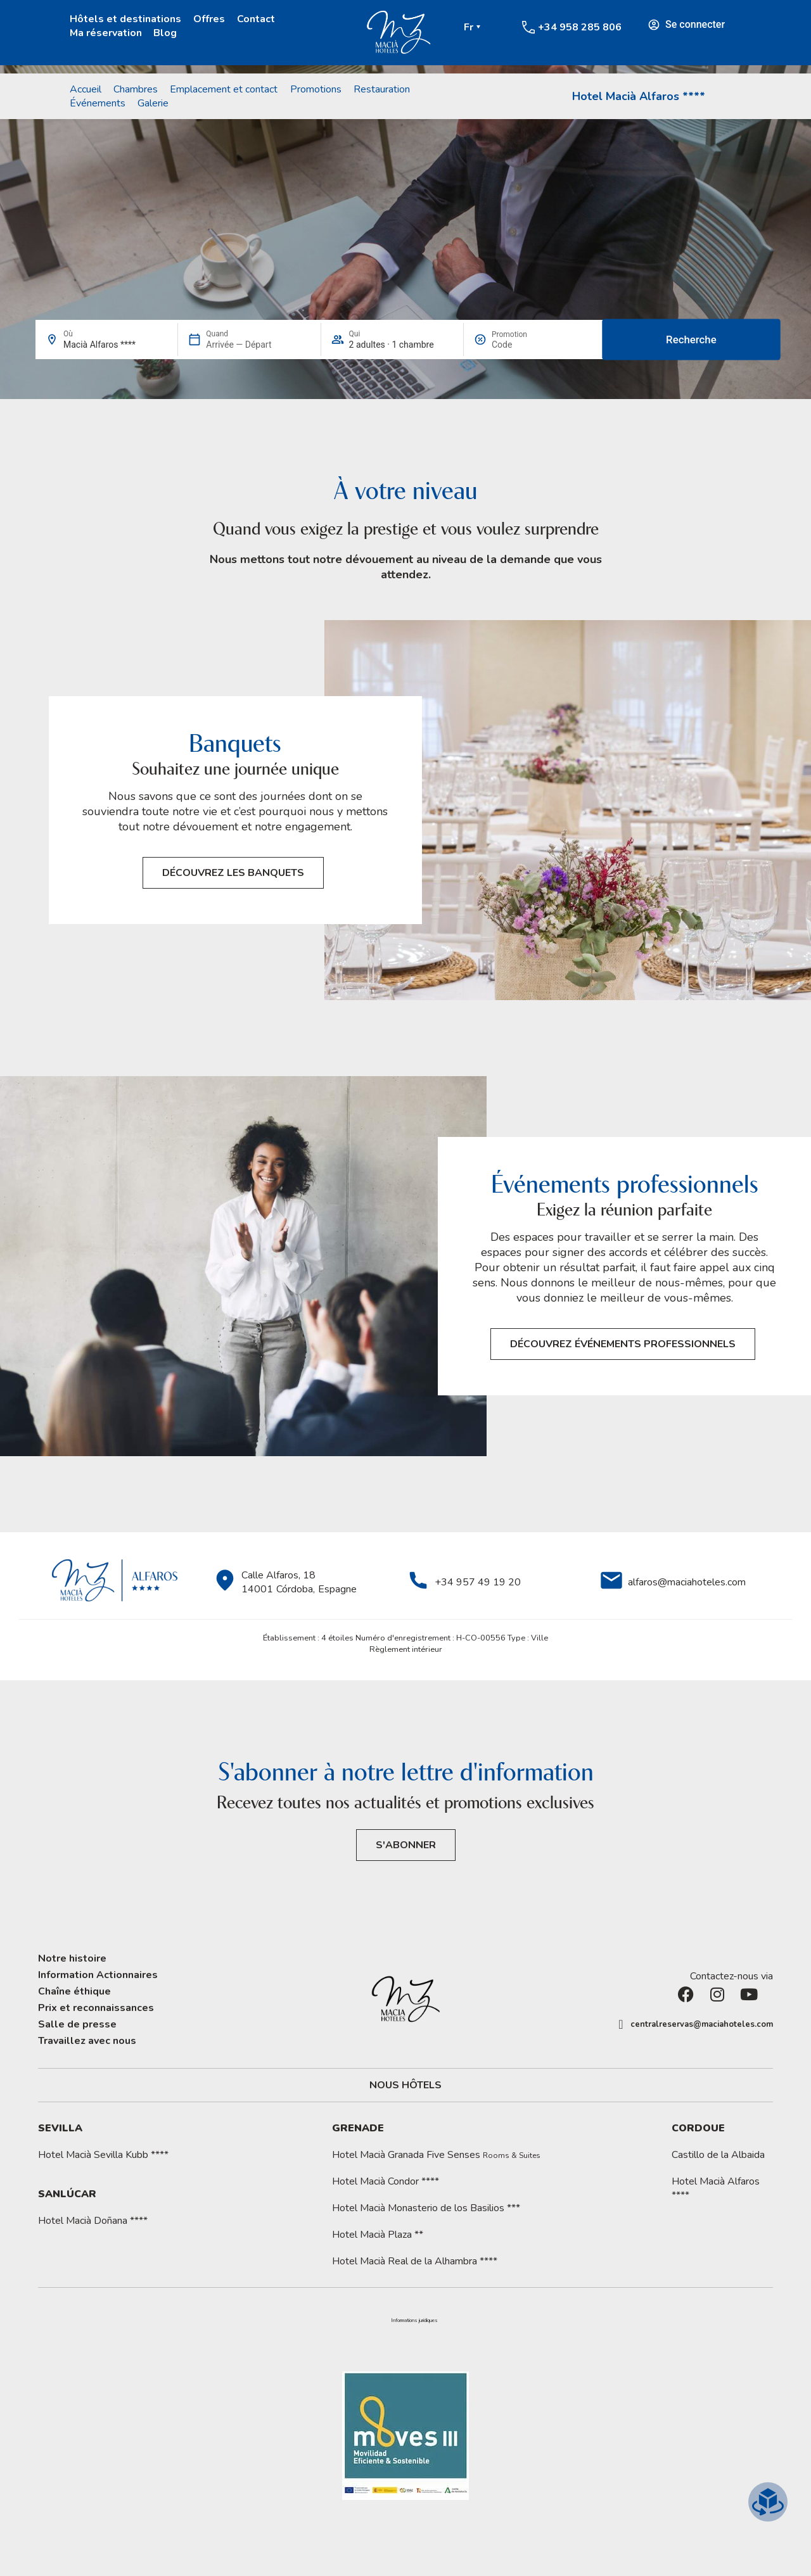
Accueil (85, 89)
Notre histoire (72, 1958)
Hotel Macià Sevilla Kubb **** (103, 2155)
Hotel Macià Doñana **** (93, 2221)
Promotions (316, 89)
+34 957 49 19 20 (478, 1582)
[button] (414, 2321)
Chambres (135, 89)
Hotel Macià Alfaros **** (638, 96)
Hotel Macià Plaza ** (377, 2235)
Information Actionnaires (98, 1975)
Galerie (153, 103)
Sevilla (60, 2128)
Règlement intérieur (405, 1649)
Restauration (382, 89)
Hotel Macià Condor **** (385, 2181)
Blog (165, 33)
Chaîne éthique (74, 1991)
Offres (209, 19)
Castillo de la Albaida (718, 2155)
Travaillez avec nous (87, 2041)
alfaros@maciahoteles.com (687, 1582)
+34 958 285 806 (580, 27)
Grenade (358, 2128)
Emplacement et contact (224, 89)
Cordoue (698, 2128)
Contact (256, 19)
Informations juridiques (414, 2320)
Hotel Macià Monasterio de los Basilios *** (426, 2208)
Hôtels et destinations (125, 19)
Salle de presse (77, 2024)
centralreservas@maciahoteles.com (701, 2024)
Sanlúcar (67, 2194)
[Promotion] (522, 344)
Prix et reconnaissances (96, 2008)
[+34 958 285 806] (528, 27)
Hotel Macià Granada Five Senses (436, 2155)
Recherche (691, 339)
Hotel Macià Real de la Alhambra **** (414, 2261)
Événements (97, 103)
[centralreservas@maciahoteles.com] (621, 2024)
